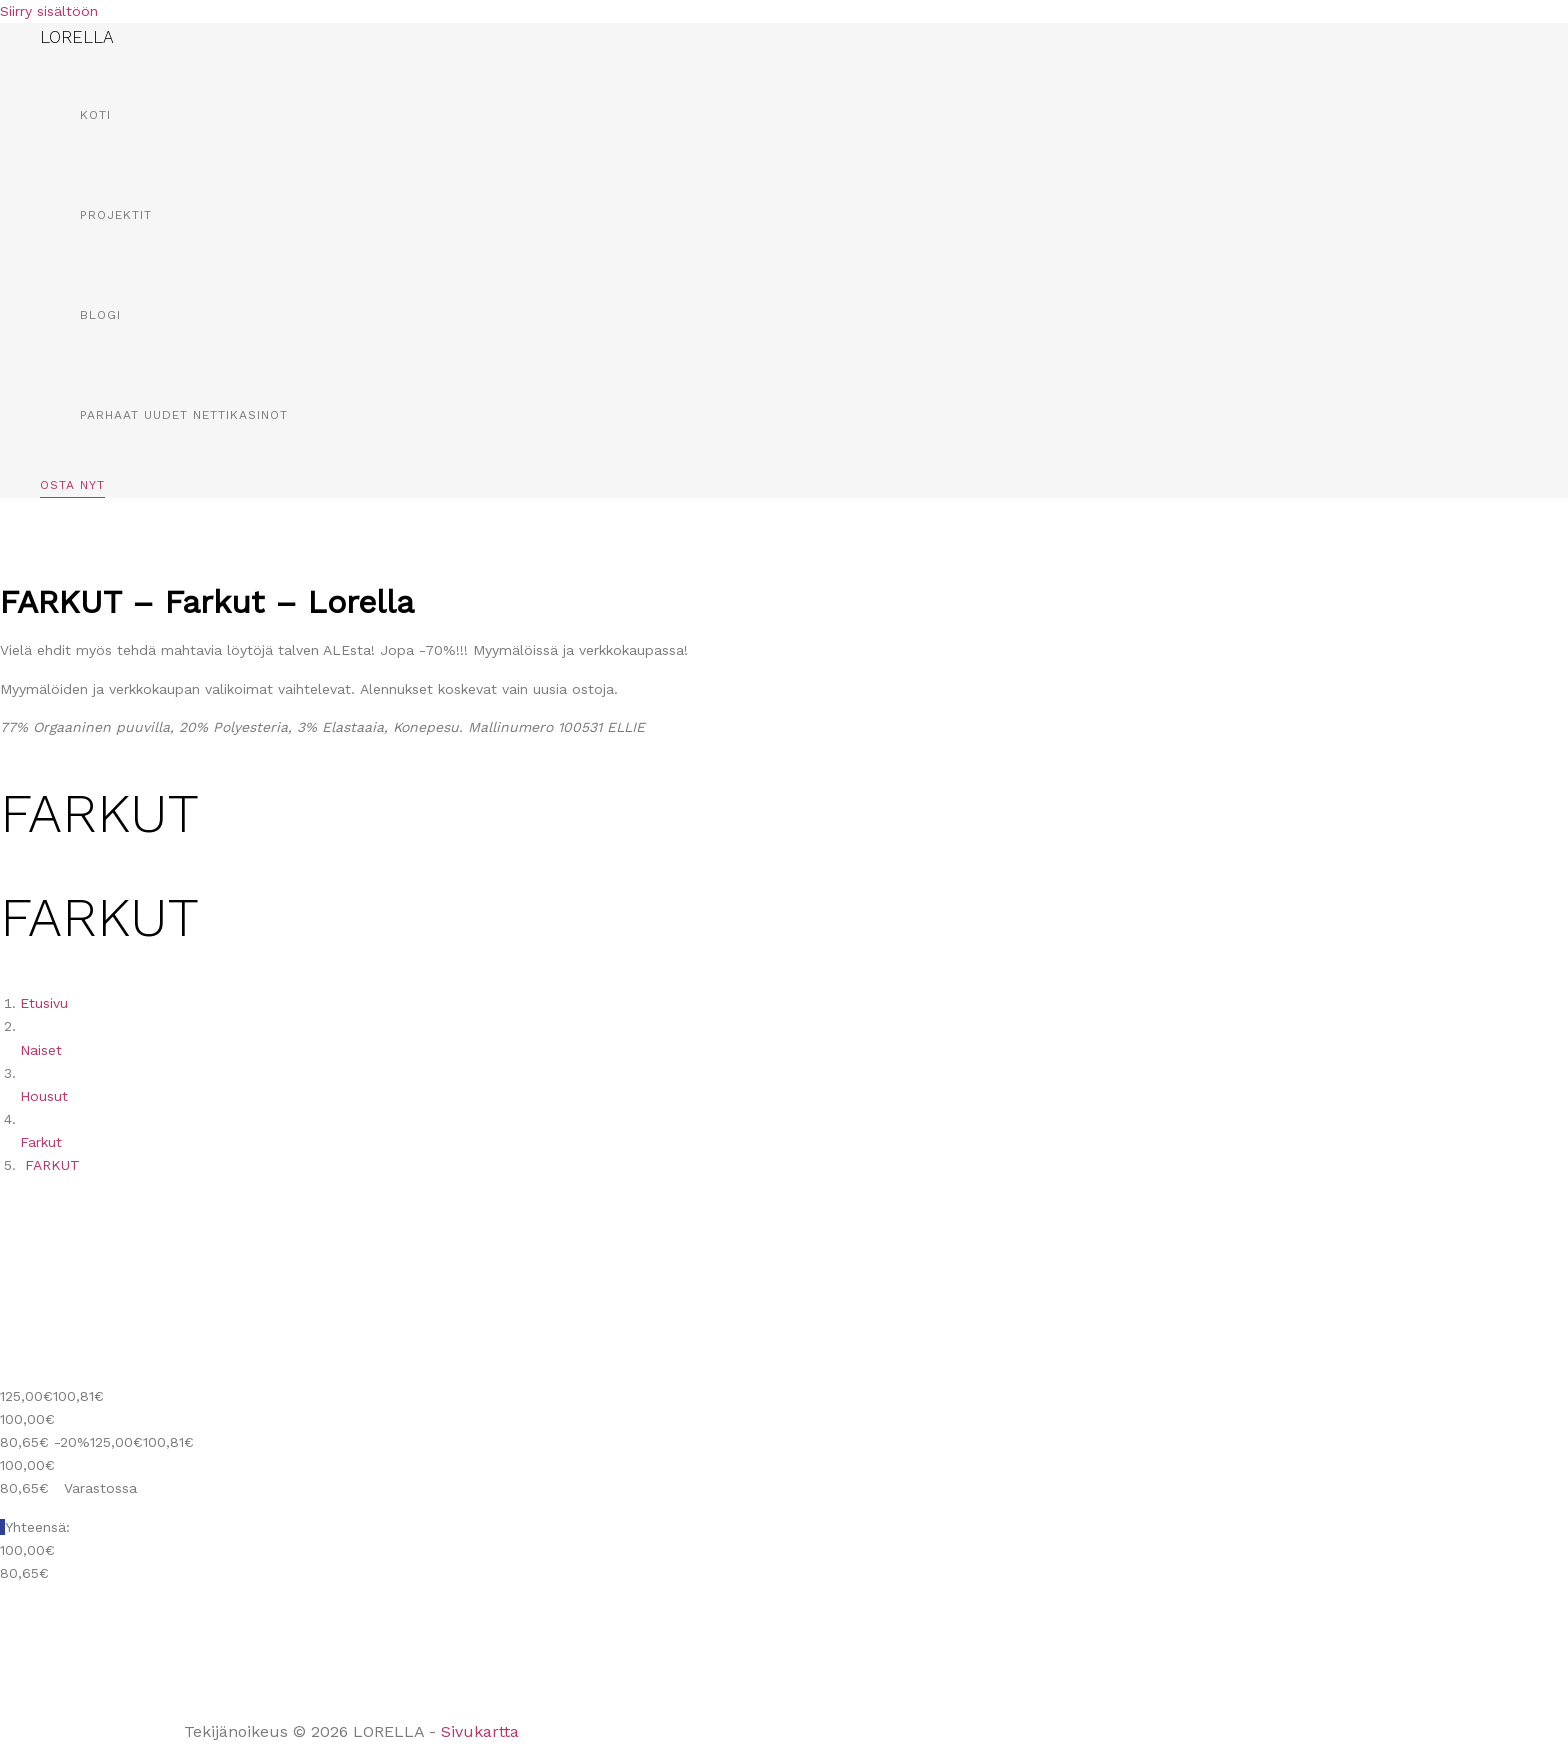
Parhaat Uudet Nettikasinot (184, 415)
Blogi (100, 315)
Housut (44, 1096)
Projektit (116, 215)
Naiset (41, 1050)
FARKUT (52, 1165)
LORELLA (77, 37)
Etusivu (44, 1003)
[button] (72, 488)
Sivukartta (480, 1731)
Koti (95, 115)
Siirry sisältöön (49, 11)
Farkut (41, 1142)
